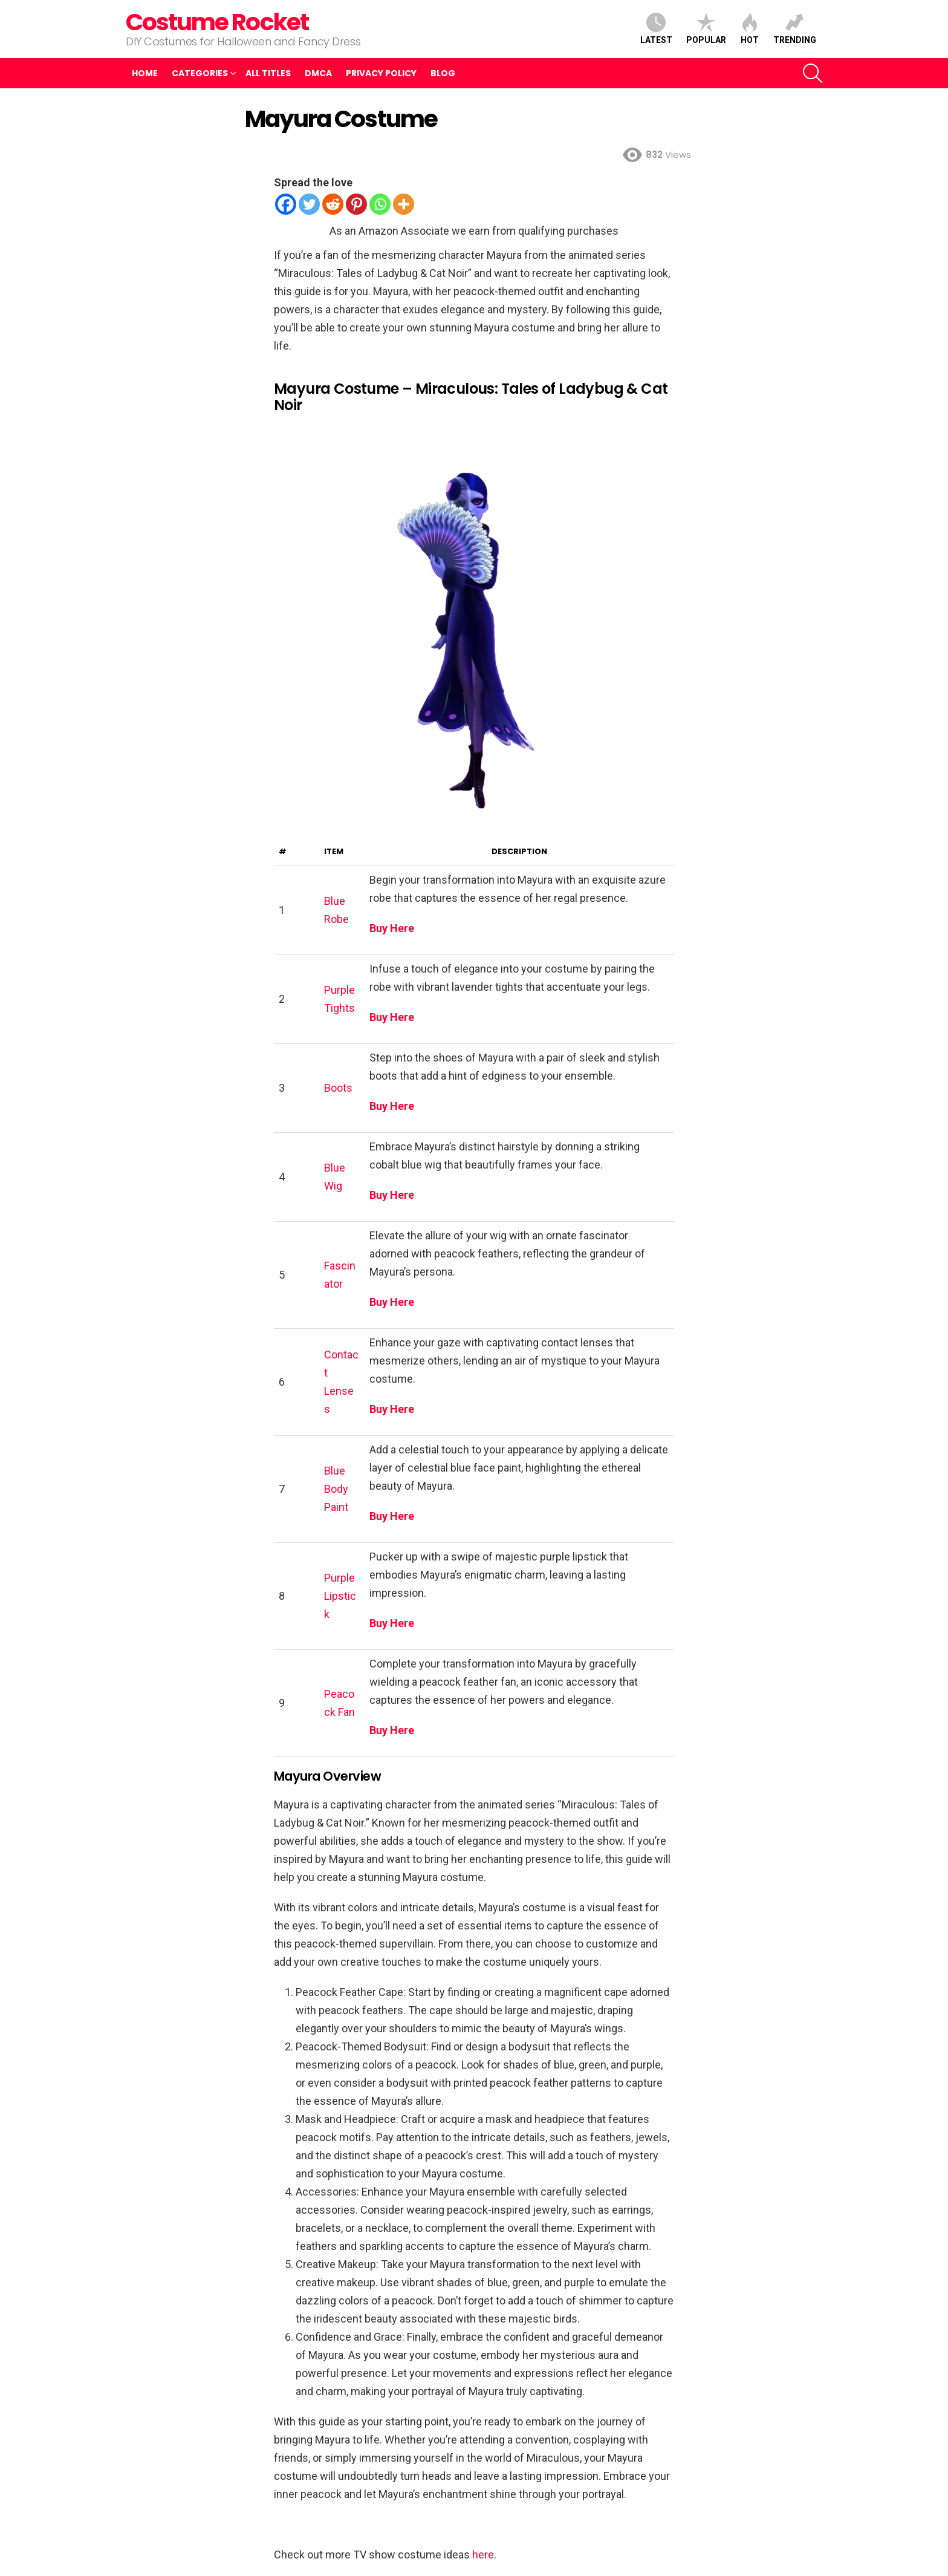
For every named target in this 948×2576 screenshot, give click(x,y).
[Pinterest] (356, 204)
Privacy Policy (381, 73)
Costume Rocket (217, 22)
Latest (656, 29)
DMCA (318, 73)
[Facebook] (285, 204)
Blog (442, 73)
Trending (794, 29)
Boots (338, 1087)
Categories (200, 73)
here (483, 2554)
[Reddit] (332, 204)
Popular (706, 29)
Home (145, 73)
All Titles (268, 73)
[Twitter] (309, 204)
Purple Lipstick (340, 1595)
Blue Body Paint (336, 1488)
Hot (749, 29)
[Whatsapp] (380, 204)
